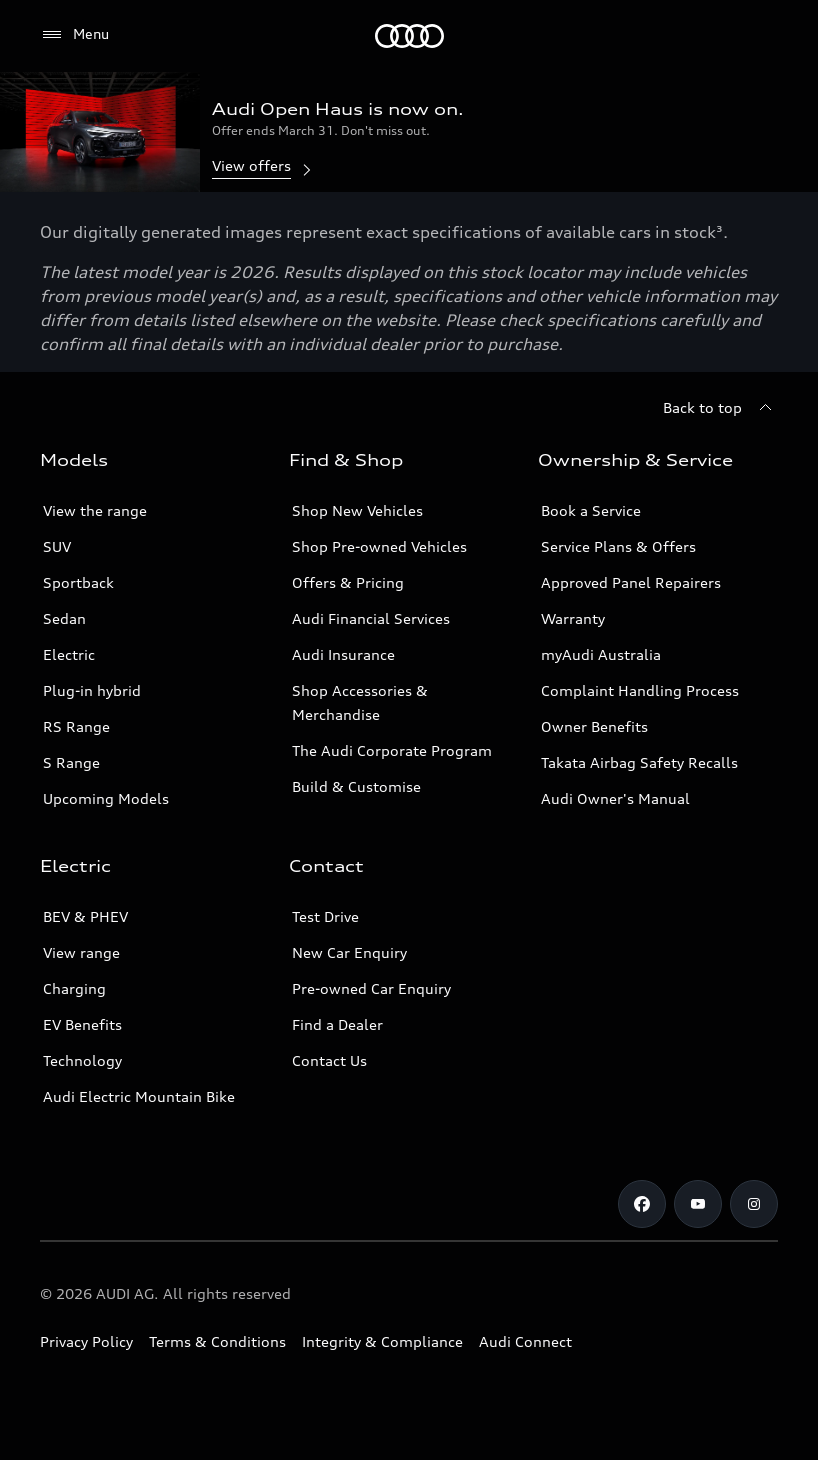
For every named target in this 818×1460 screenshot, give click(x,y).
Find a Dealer (337, 1024)
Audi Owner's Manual (615, 798)
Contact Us (329, 1060)
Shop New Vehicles (357, 510)
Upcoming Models (106, 798)
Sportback (78, 582)
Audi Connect (525, 1341)
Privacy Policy (86, 1341)
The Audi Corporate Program (392, 750)
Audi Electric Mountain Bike (139, 1096)
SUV (57, 546)
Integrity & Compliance (382, 1341)
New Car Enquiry (349, 952)
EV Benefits (82, 1024)
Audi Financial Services (371, 618)
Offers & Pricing (348, 582)
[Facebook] (642, 1204)
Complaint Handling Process (640, 690)
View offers (263, 167)
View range (81, 952)
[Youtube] (698, 1204)
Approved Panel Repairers (631, 582)
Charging (74, 988)
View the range (95, 510)
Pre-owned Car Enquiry (371, 988)
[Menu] (409, 36)
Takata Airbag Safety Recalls (639, 762)
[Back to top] (720, 408)
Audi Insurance (343, 654)
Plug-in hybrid (92, 690)
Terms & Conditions (217, 1341)
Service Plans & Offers (618, 546)
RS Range (76, 726)
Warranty (573, 618)
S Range (71, 762)
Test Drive (325, 916)
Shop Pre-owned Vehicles (379, 546)
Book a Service (591, 510)
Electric (69, 654)
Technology (82, 1060)
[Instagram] (754, 1204)
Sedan (64, 618)
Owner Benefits (594, 726)
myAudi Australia (601, 654)
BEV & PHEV (85, 916)
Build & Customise (356, 786)
